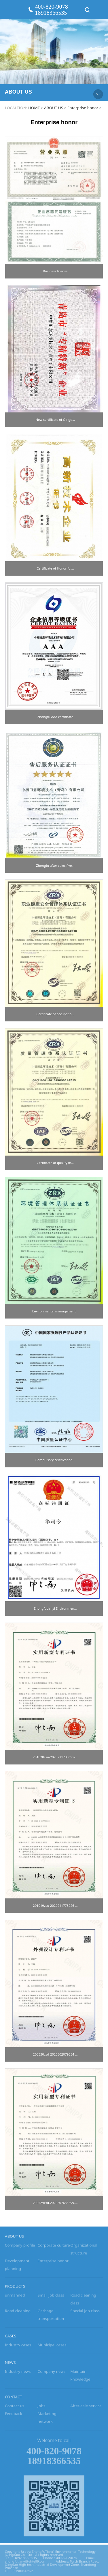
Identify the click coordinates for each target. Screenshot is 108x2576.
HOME (34, 107)
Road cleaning (18, 2314)
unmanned (15, 2299)
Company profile (20, 2249)
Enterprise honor (82, 107)
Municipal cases (52, 2348)
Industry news (18, 2375)
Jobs (42, 2409)
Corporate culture (54, 2249)
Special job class (85, 2314)
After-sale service (85, 2409)
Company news (52, 2375)
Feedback (13, 2417)
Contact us (14, 2409)
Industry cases (18, 2348)
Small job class (51, 2299)
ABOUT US (53, 107)
